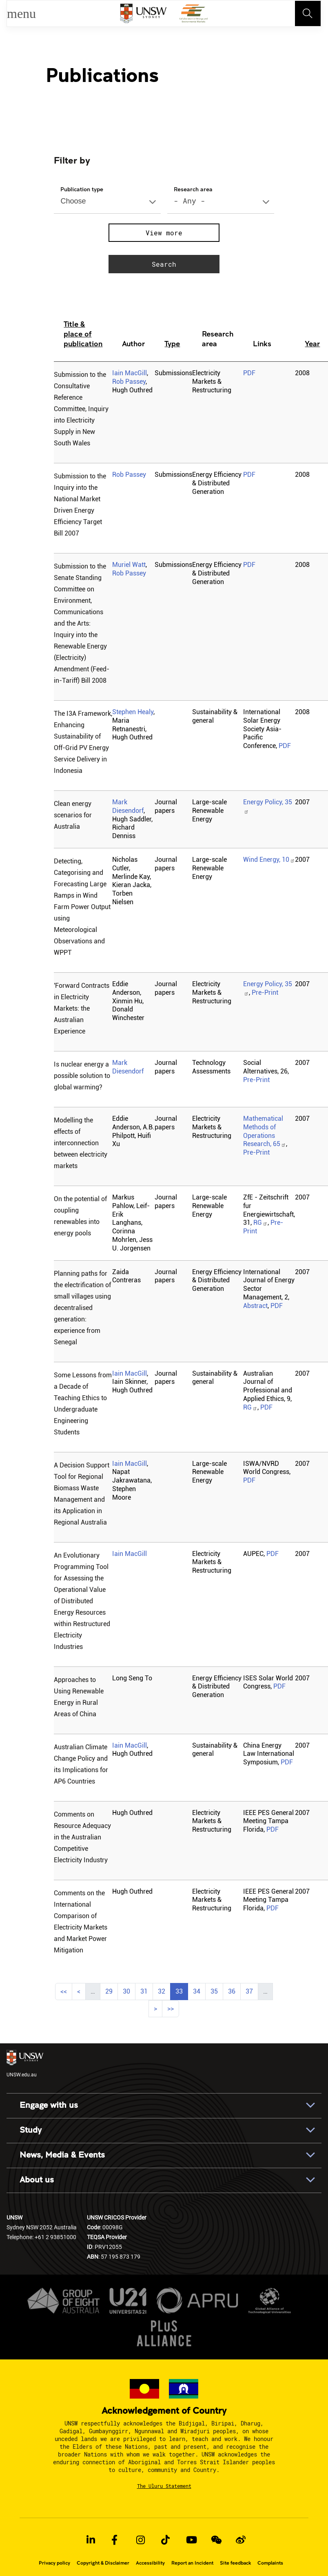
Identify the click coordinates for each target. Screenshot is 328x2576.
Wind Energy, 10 (269, 859)
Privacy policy (54, 2563)
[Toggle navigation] (308, 13)
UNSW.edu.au (25, 2064)
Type (172, 343)
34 (199, 1990)
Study (31, 2130)
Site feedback (235, 2563)
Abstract (255, 1306)
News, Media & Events (62, 2155)
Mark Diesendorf (128, 806)
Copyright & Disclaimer (103, 2563)
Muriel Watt (129, 565)
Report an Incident (192, 2563)
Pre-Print (265, 992)
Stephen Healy (132, 712)
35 (216, 1990)
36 (234, 1990)
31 (146, 1990)
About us (37, 2180)
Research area (193, 189)
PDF (249, 373)
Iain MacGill (129, 373)
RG (260, 1222)
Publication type (81, 189)
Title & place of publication (83, 333)
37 (251, 1990)
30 (128, 1990)
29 (111, 1990)
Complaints (270, 2563)
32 (164, 1990)
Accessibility (150, 2563)
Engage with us (49, 2105)
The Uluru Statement (164, 2486)
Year (312, 343)
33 (181, 1990)
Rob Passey (129, 381)
